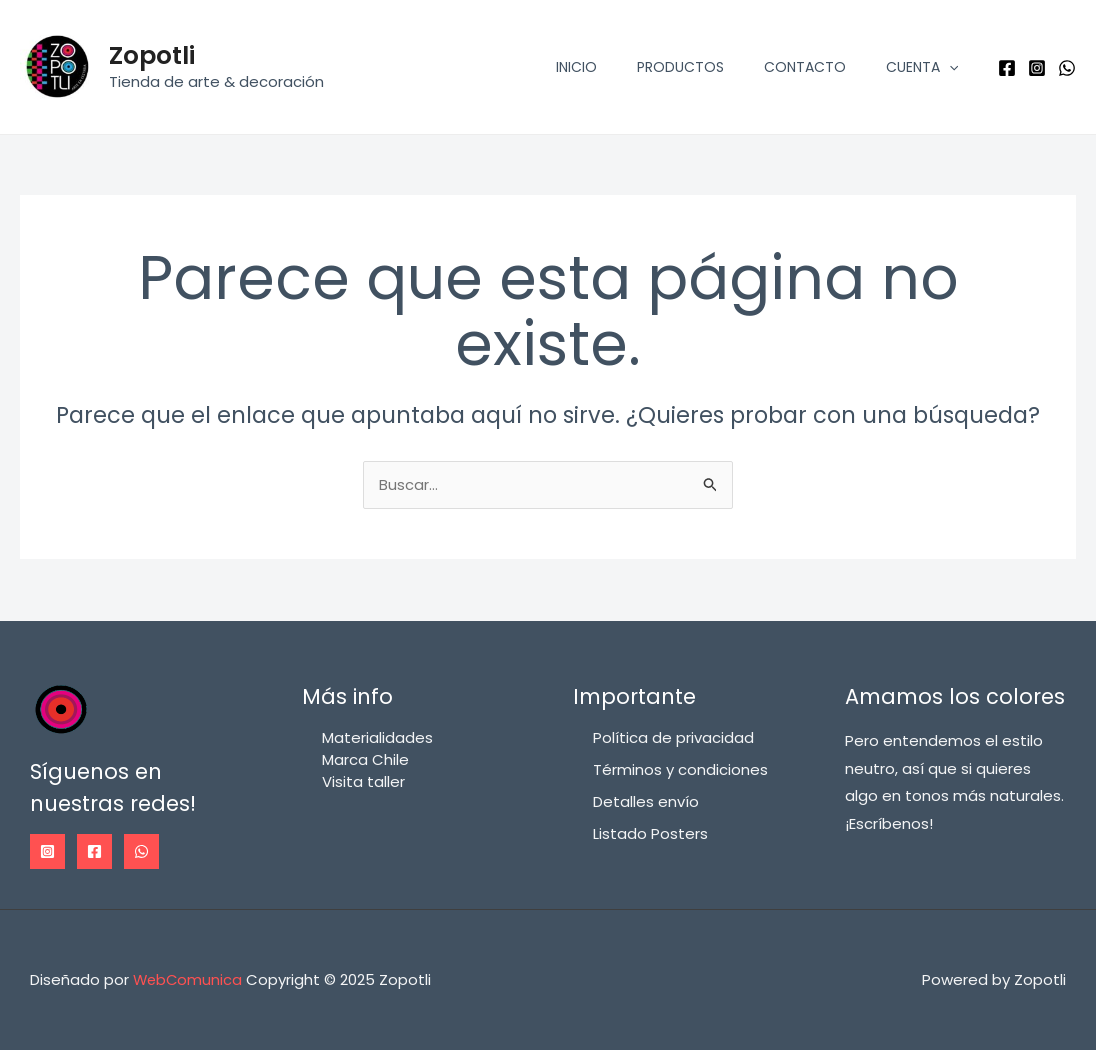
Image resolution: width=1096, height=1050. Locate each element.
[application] (949, 67)
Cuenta (922, 67)
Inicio (576, 67)
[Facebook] (1007, 68)
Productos (680, 67)
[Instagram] (1037, 68)
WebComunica (189, 979)
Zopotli (152, 55)
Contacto (805, 67)
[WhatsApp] (1067, 68)
